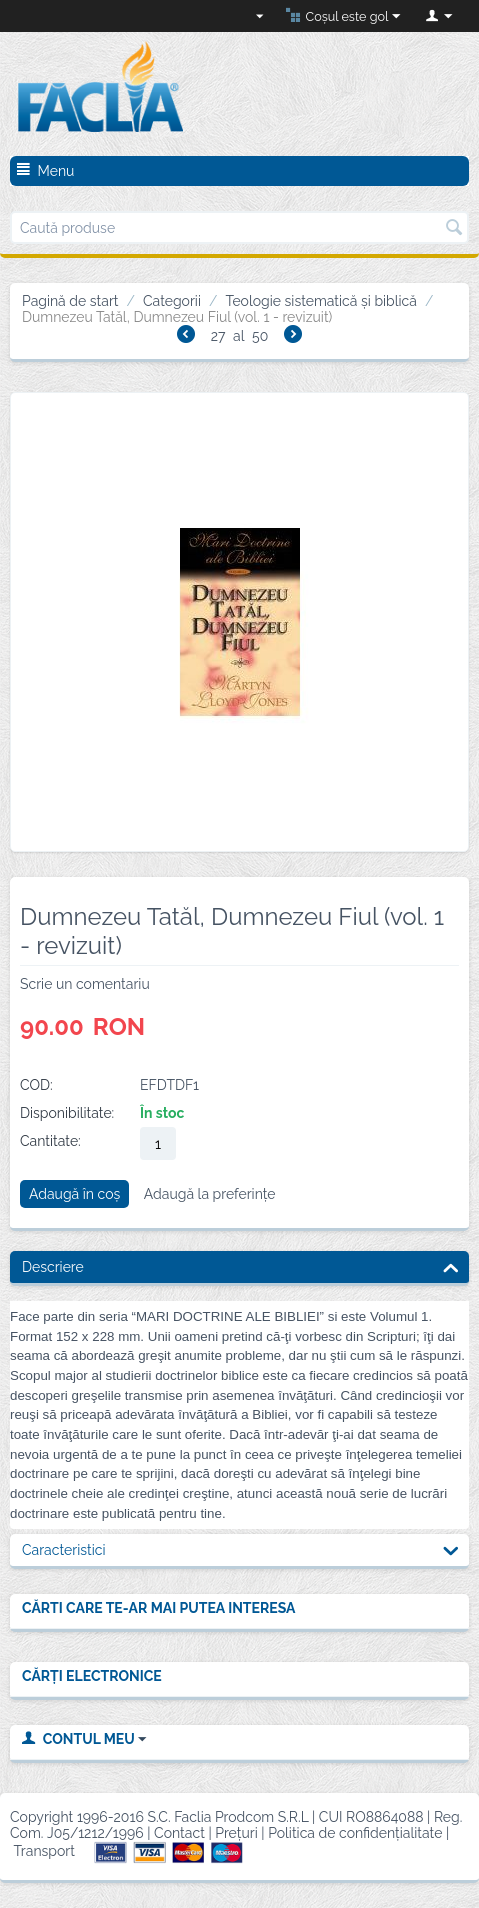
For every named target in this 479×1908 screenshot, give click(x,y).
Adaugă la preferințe (210, 1194)
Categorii (172, 301)
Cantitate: (50, 1141)
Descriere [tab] (240, 1265)
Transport (44, 1851)
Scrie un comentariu (85, 984)
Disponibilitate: (67, 1113)
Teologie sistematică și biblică (320, 301)
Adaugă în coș (74, 1194)
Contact (179, 1833)
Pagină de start (70, 301)
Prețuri (236, 1833)
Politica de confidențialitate (355, 1833)
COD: (36, 1085)
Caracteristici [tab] (240, 1548)
